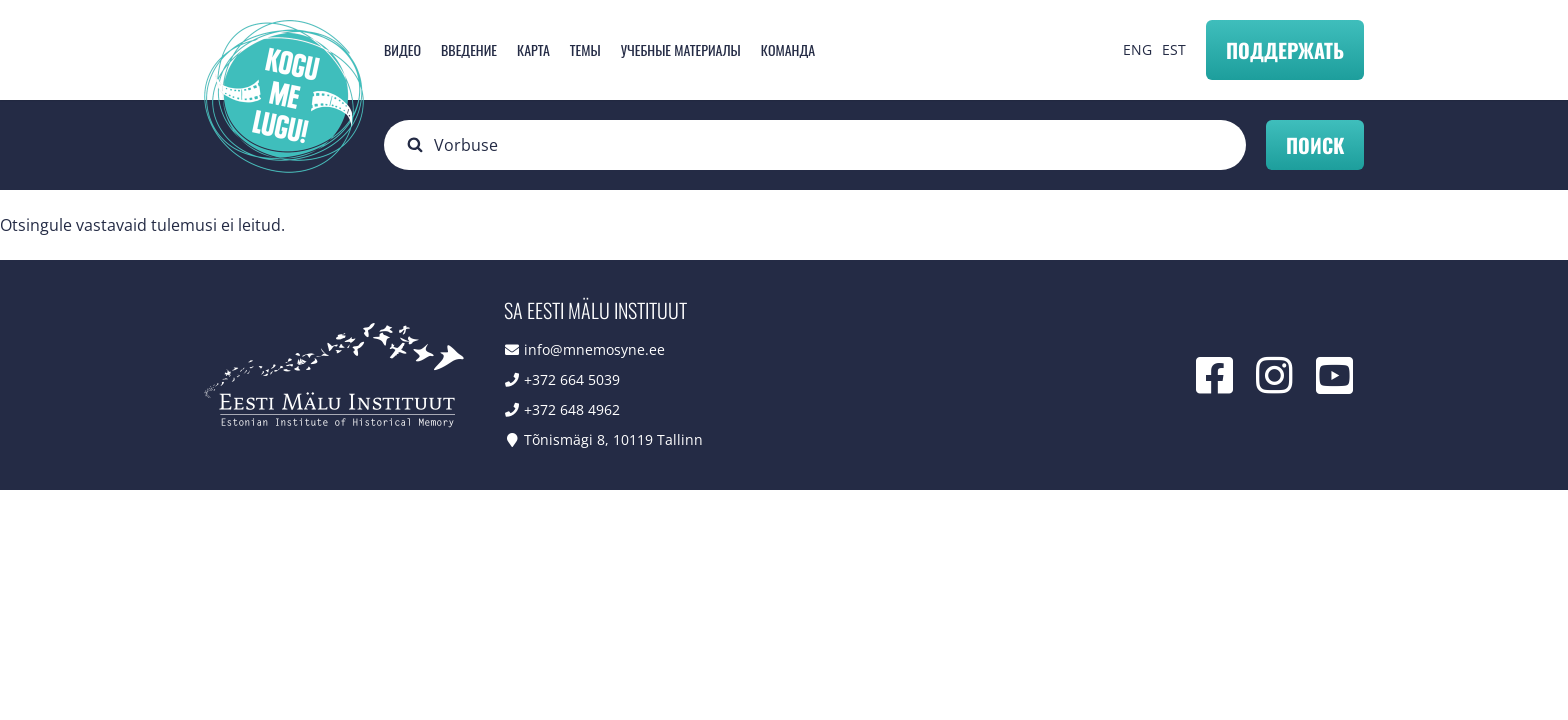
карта (533, 49)
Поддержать (1285, 50)
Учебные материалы (681, 49)
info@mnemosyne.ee (594, 349)
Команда (788, 49)
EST (1174, 49)
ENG (1137, 49)
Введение (469, 49)
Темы (585, 49)
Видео (402, 49)
